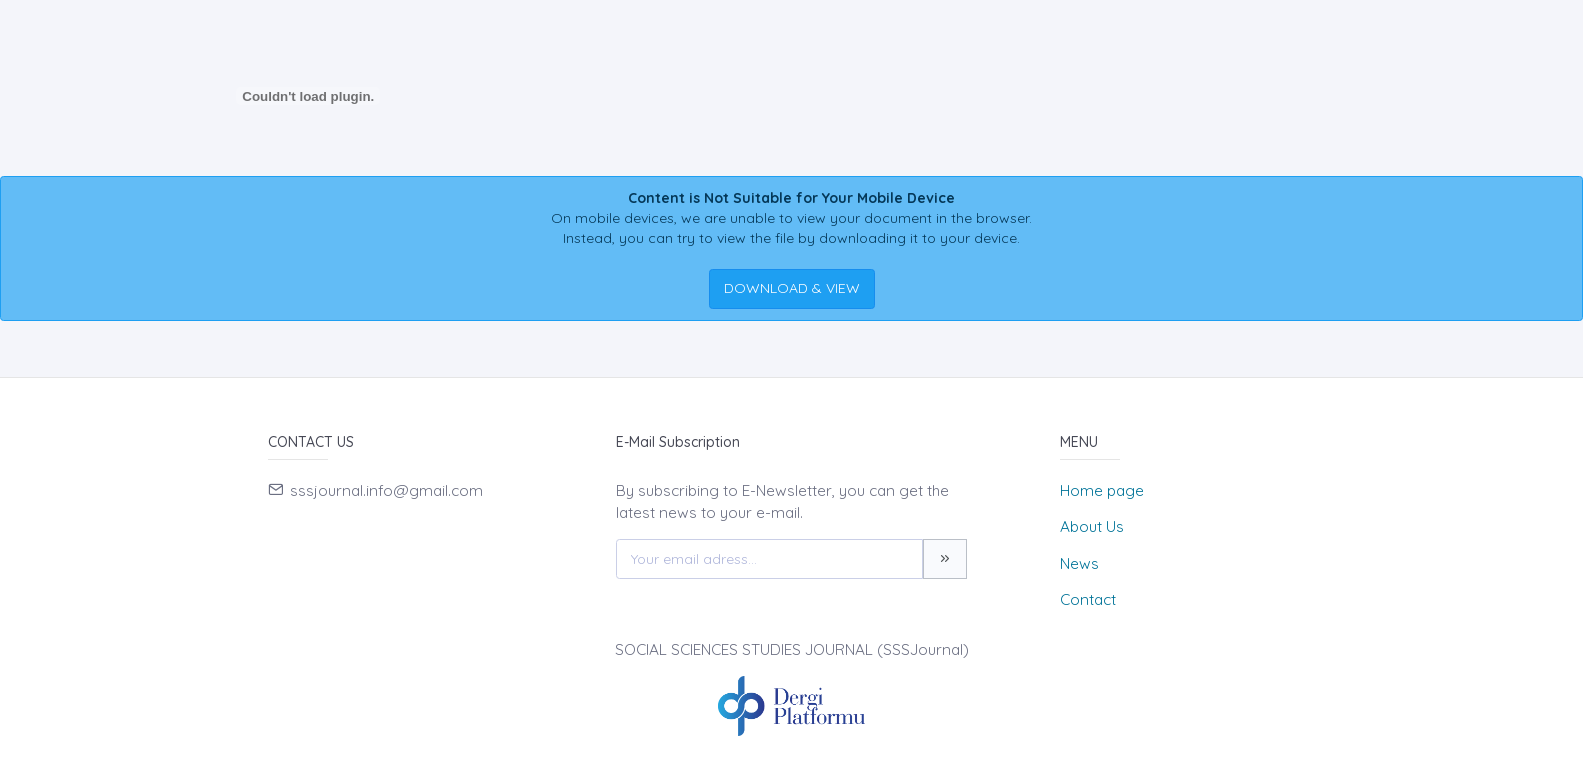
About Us (1092, 526)
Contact (1088, 599)
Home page (1102, 490)
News (1079, 563)
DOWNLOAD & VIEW (792, 288)
